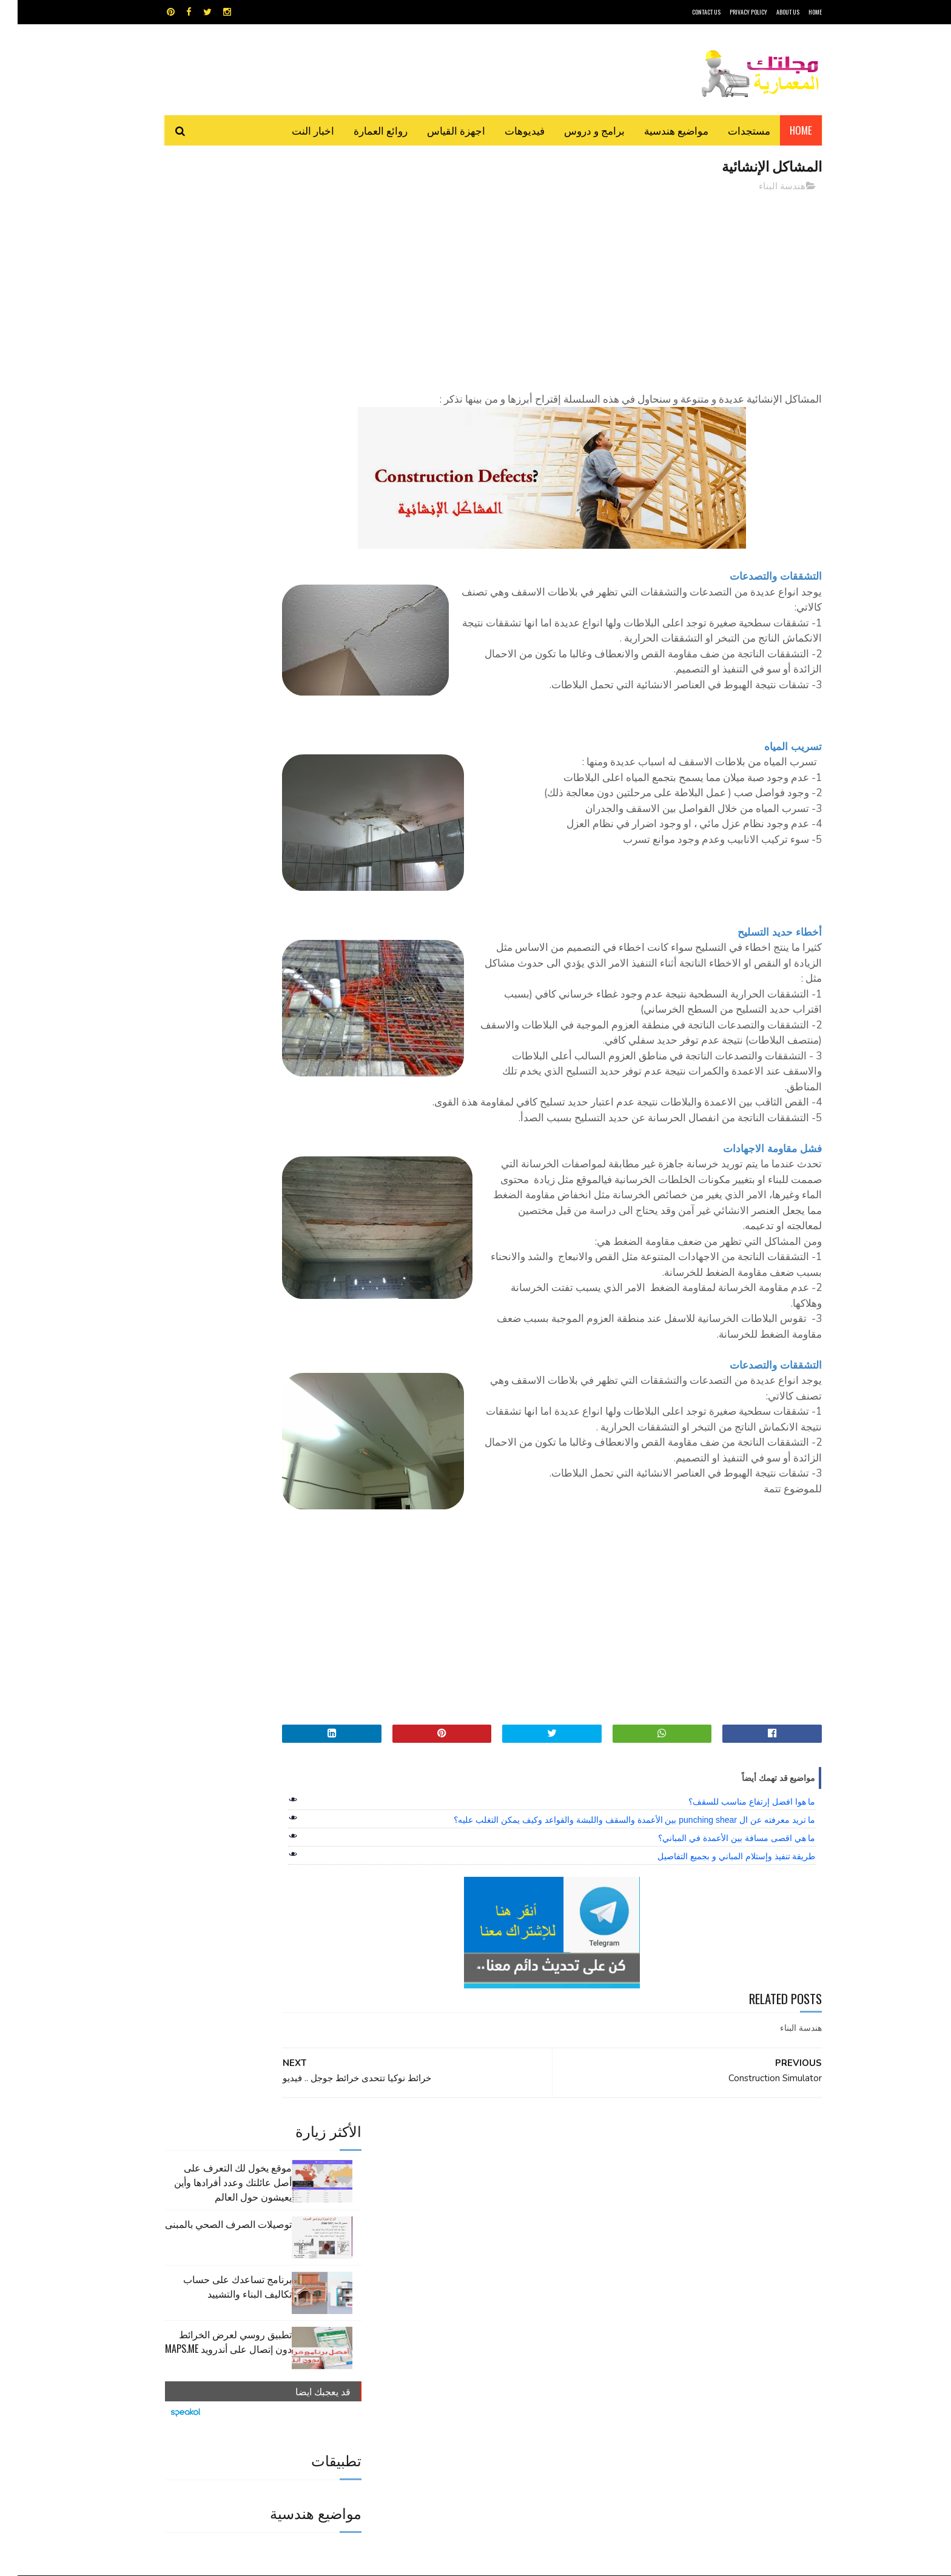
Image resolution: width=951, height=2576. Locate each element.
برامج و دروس (576, 130)
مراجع (473, 2324)
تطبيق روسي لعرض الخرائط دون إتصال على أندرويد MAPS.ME (210, 388)
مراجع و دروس (429, 2324)
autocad (456, 2282)
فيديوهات (507, 130)
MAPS (535, 2282)
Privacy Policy (731, 11)
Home (783, 130)
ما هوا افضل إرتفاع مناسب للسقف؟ (734, 1945)
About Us (770, 11)
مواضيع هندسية (659, 130)
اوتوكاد (565, 2303)
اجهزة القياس (438, 130)
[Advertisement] (585, 288)
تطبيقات (477, 2303)
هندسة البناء (764, 187)
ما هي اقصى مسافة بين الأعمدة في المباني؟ (719, 1982)
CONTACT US (688, 11)
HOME (797, 11)
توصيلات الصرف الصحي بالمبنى (210, 271)
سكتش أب (559, 2324)
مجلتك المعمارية (736, 2560)
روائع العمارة (363, 130)
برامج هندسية (522, 2303)
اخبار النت (295, 130)
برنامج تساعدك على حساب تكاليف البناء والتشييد (220, 333)
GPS (567, 2282)
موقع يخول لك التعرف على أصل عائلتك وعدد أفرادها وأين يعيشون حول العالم (215, 229)
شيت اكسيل (513, 2324)
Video (498, 2282)
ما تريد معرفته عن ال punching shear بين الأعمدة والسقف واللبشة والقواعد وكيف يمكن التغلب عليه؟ (617, 1963)
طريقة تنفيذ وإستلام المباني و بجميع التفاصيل (719, 2000)
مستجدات (731, 130)
